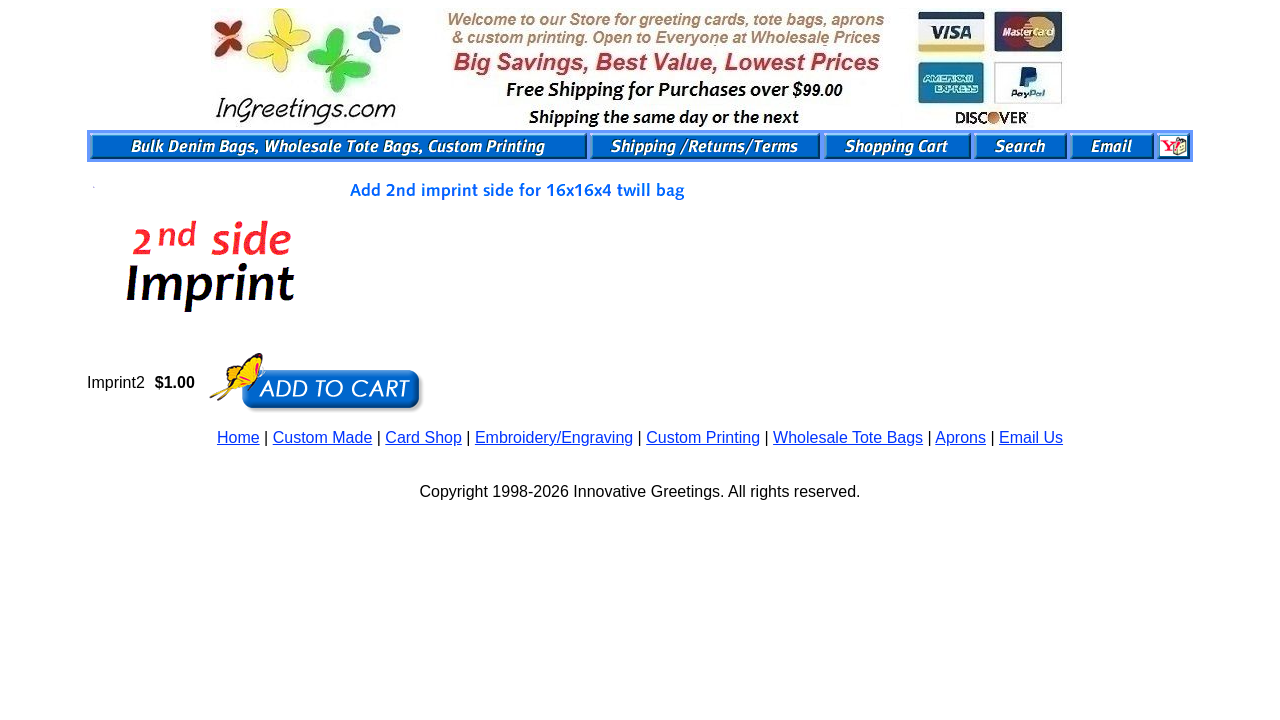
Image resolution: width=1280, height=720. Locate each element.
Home (238, 437)
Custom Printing (703, 437)
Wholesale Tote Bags (848, 437)
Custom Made (323, 437)
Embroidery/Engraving (554, 437)
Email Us (1031, 437)
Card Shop (423, 437)
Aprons (960, 437)
